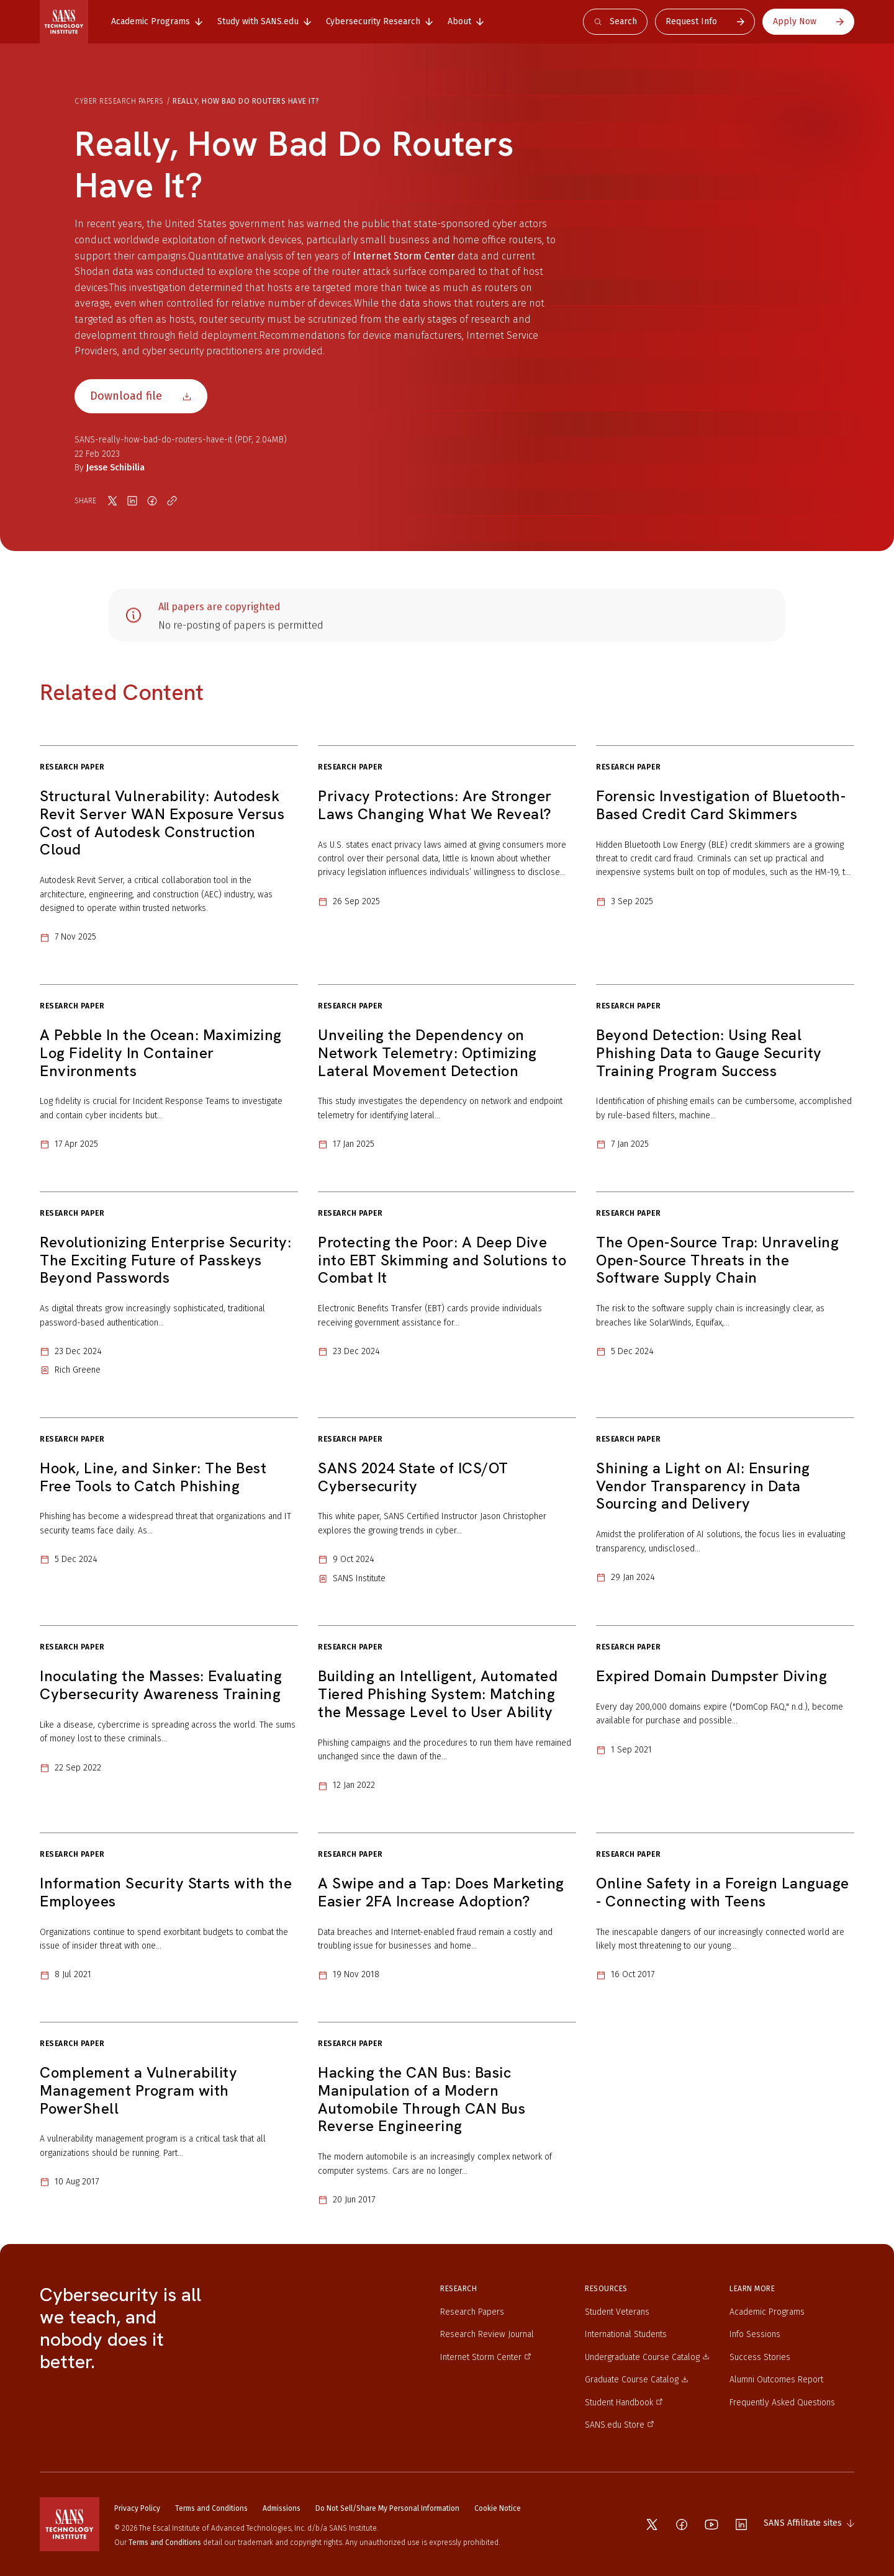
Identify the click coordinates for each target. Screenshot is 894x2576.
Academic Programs (767, 2312)
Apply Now (808, 21)
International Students (626, 2334)
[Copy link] (172, 501)
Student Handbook (624, 2402)
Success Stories (759, 2357)
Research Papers (472, 2312)
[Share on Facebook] (152, 501)
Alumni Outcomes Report (776, 2379)
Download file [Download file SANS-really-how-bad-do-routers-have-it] (141, 396)
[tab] (156, 22)
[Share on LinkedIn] (132, 501)
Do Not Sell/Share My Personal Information (387, 2508)
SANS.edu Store (619, 2425)
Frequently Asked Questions (782, 2402)
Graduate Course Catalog (637, 2379)
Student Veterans (617, 2312)
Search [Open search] (615, 21)
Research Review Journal (487, 2334)
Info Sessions (754, 2334)
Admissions (281, 2508)
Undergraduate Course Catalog (647, 2357)
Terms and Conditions (211, 2508)
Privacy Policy (137, 2508)
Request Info (705, 21)
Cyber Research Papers (119, 101)
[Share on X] (112, 501)
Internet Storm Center (404, 256)
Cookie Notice (497, 2508)
